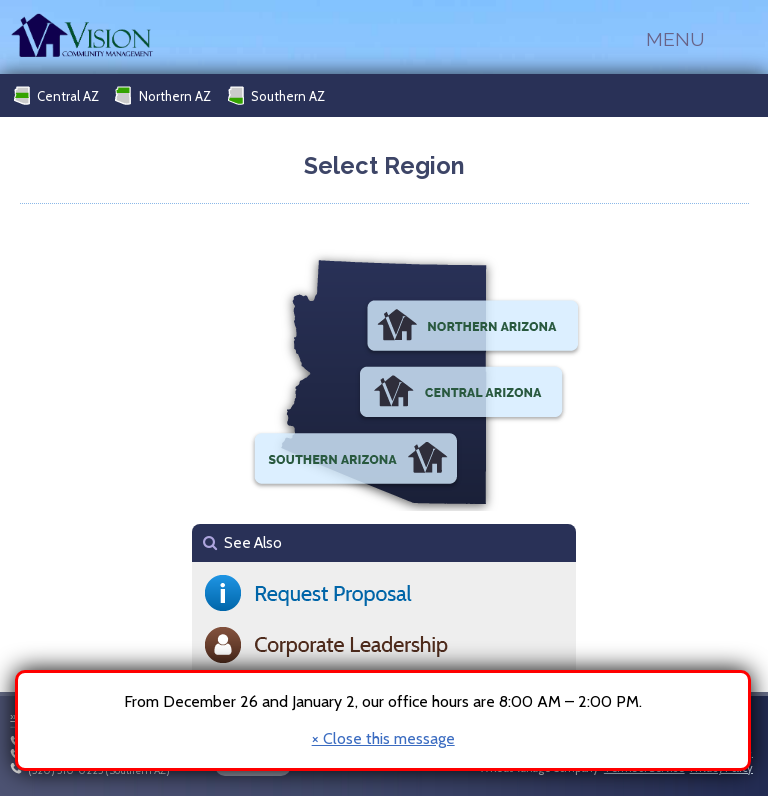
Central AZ (56, 95)
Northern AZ (163, 95)
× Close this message (383, 739)
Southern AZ (276, 95)
